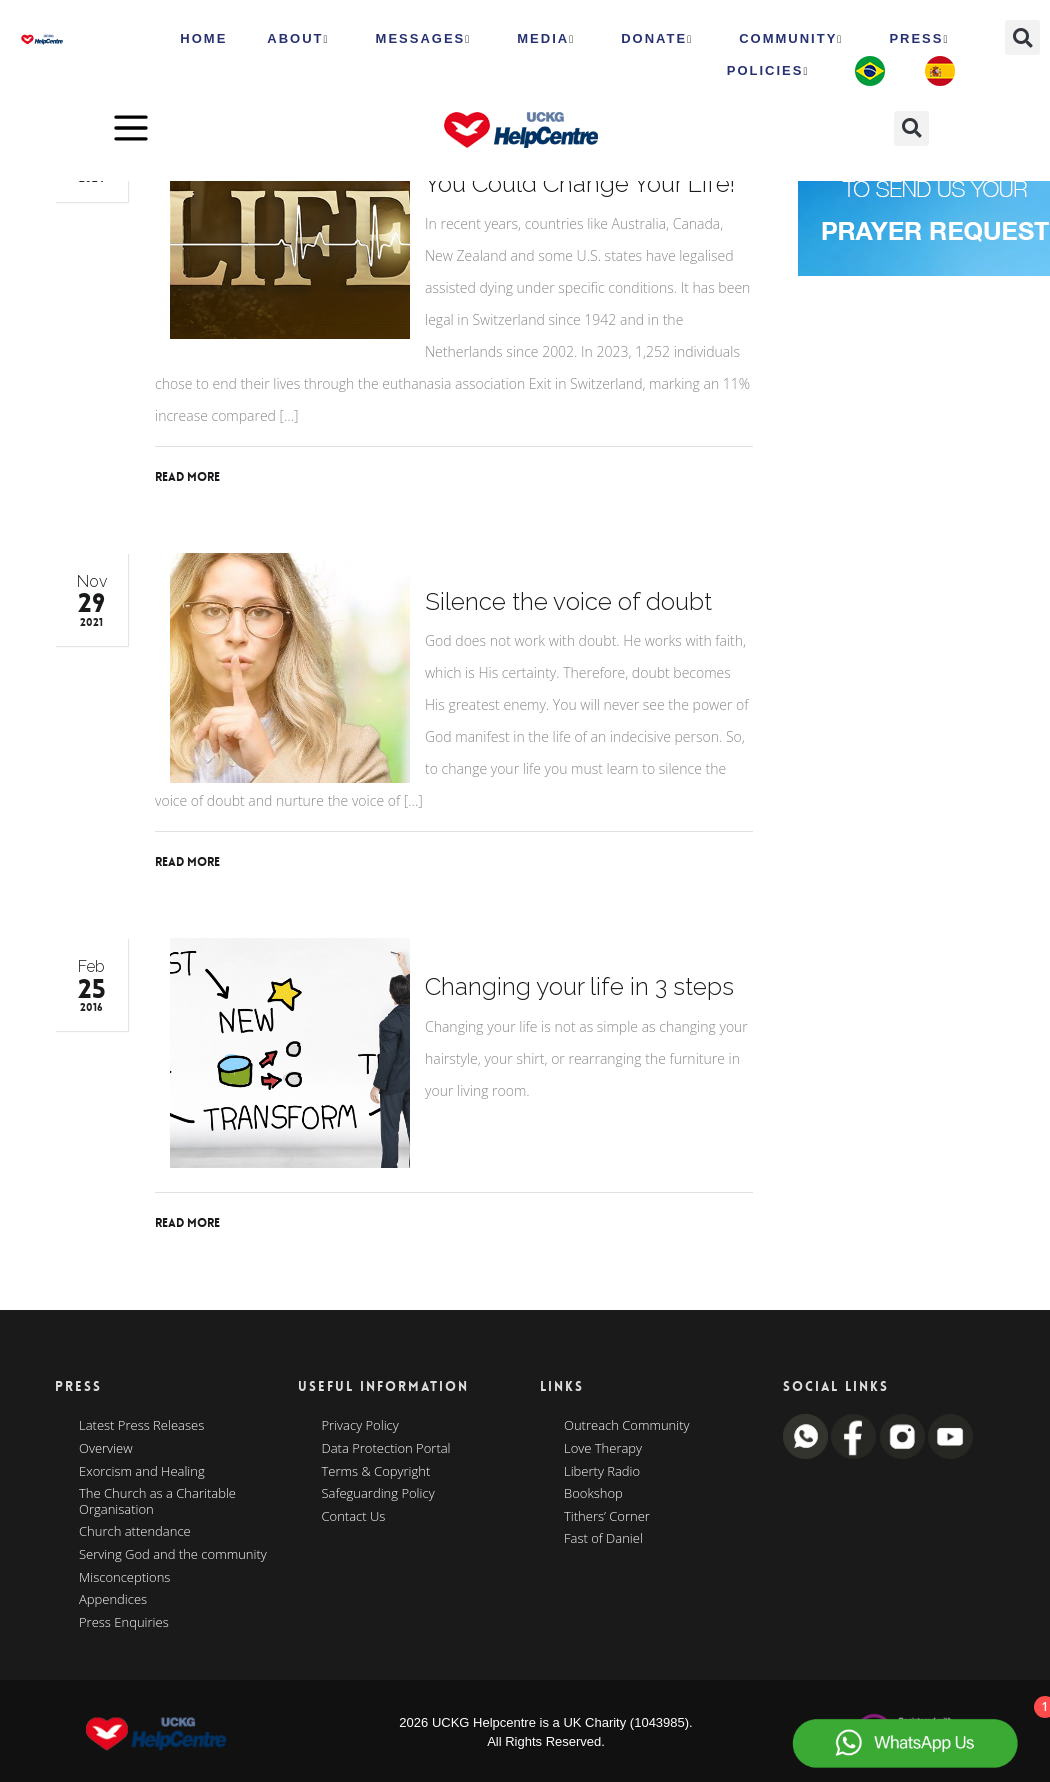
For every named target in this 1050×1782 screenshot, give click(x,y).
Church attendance (135, 1532)
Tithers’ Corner (607, 1517)
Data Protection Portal (386, 1449)
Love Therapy (603, 1449)
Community (791, 39)
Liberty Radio (602, 1472)
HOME (203, 38)
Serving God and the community (173, 1555)
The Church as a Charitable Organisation (157, 1501)
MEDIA (546, 39)
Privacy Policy (360, 1426)
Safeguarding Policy (378, 1494)
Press (919, 39)
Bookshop (593, 1494)
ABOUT (298, 39)
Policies (768, 71)
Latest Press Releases (141, 1426)
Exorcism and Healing (142, 1472)
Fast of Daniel (603, 1539)
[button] (1022, 37)
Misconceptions (124, 1578)
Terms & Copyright (376, 1472)
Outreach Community (627, 1426)
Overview (106, 1449)
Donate (657, 39)
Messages (424, 39)
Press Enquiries (124, 1623)
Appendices (113, 1600)
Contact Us (354, 1517)
